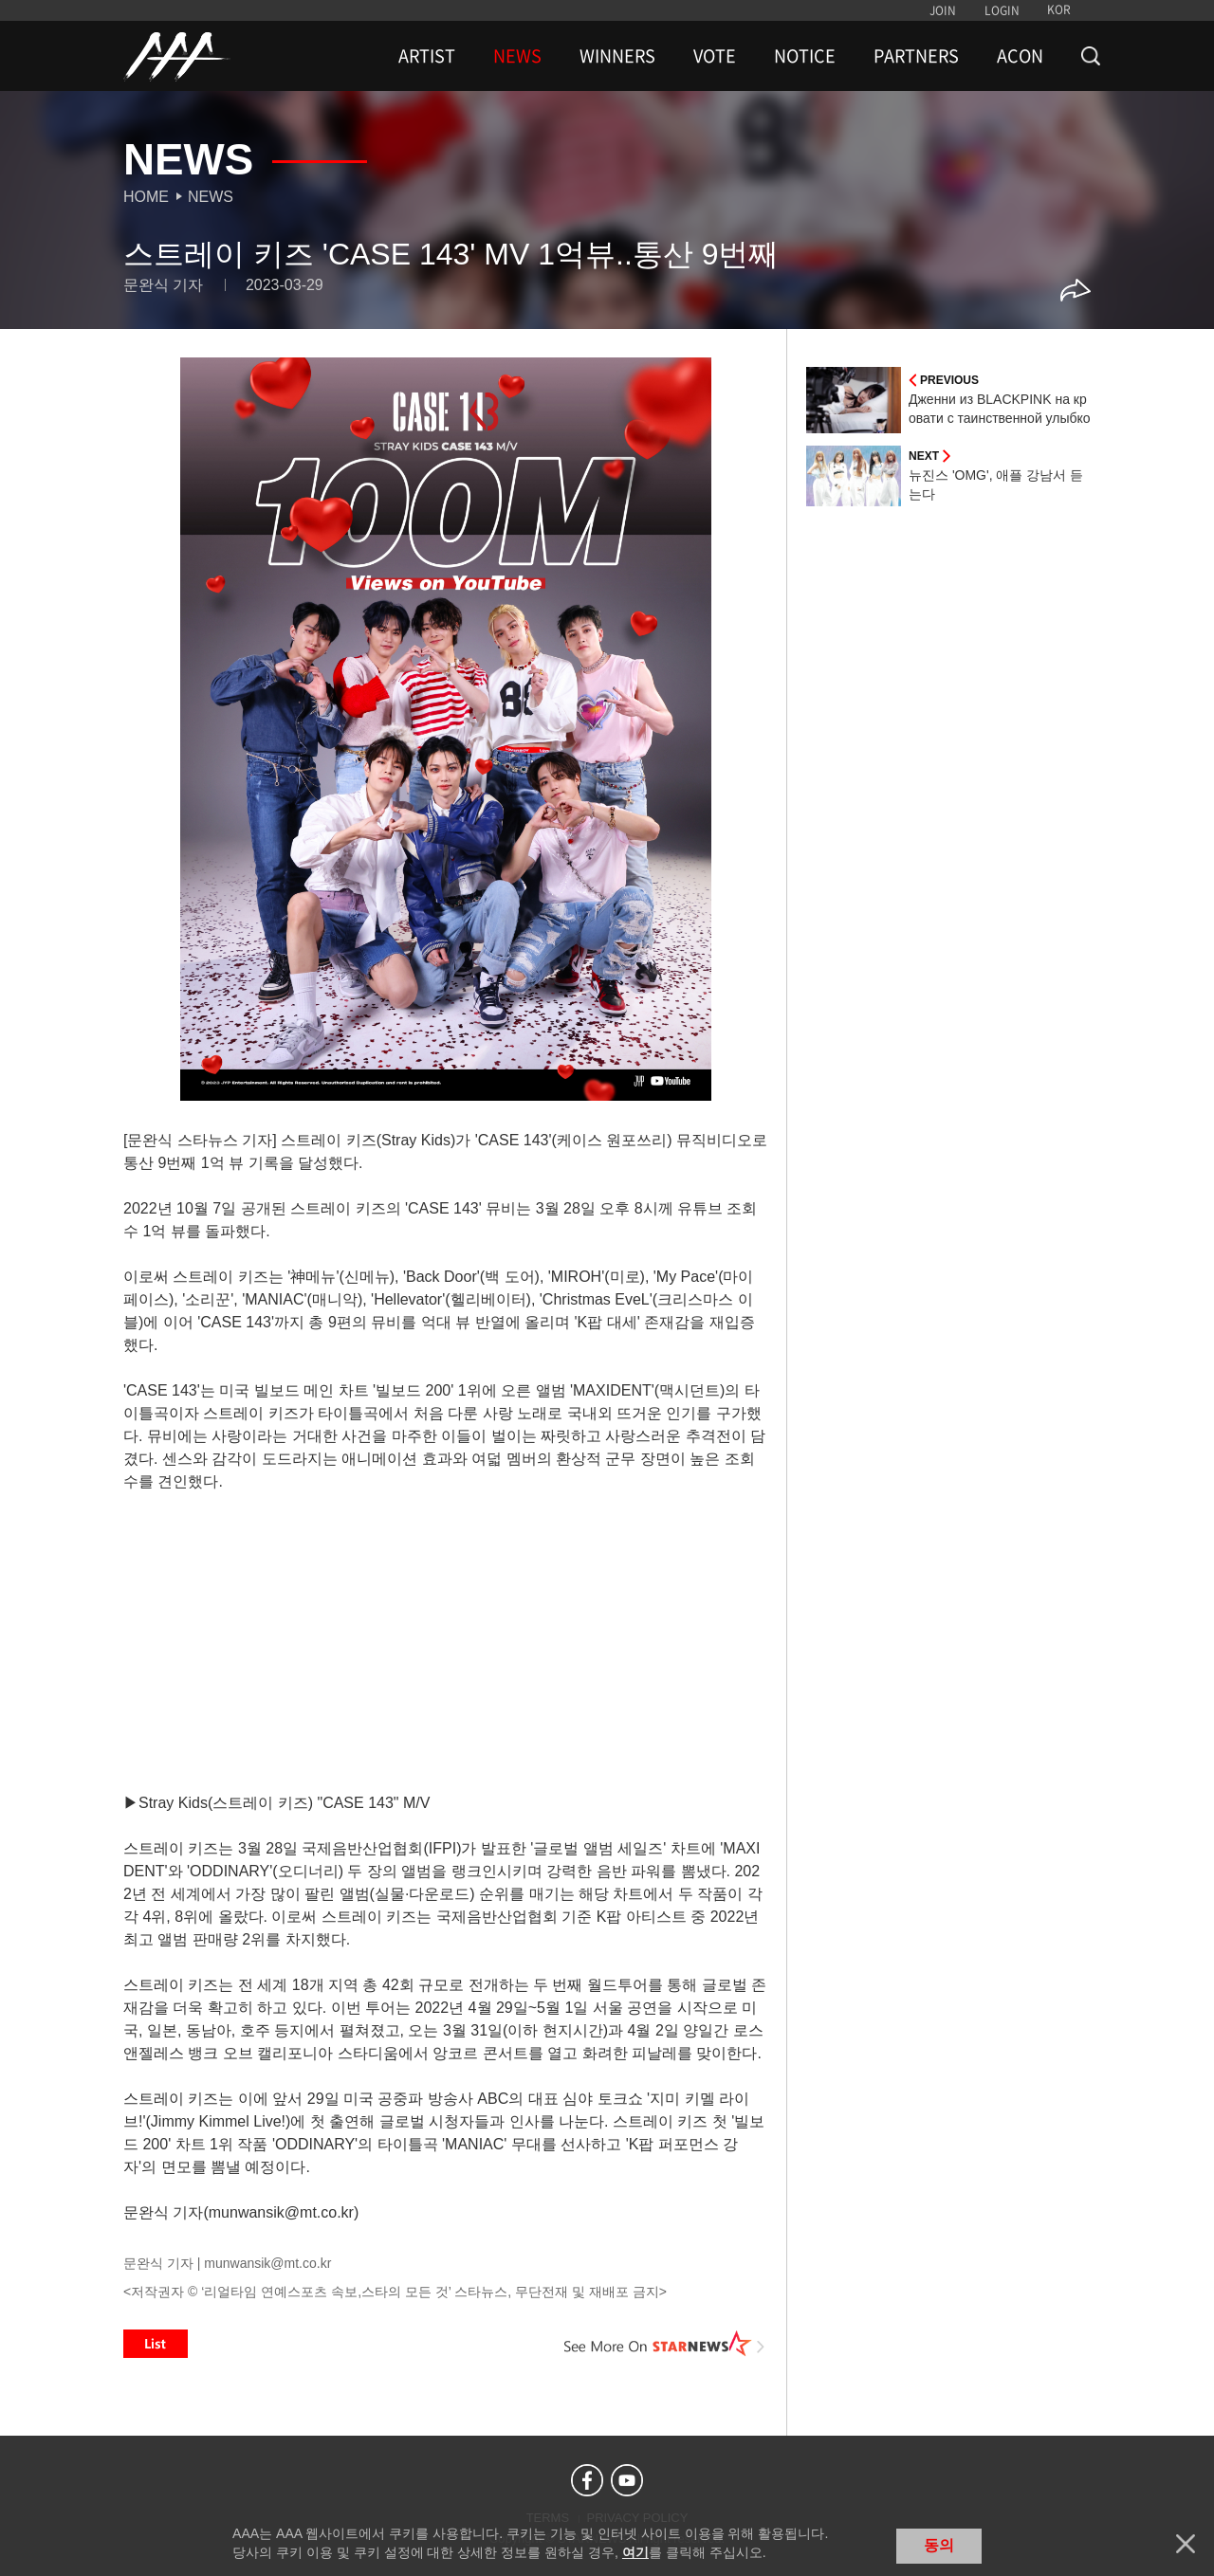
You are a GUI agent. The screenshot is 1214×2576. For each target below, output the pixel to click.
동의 (939, 2545)
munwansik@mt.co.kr (267, 2263)
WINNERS (617, 55)
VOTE (714, 55)
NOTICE (805, 55)
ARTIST (426, 55)
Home (146, 197)
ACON (1020, 55)
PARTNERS (916, 55)
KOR (1059, 9)
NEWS (517, 55)
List (155, 2343)
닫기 (1185, 2543)
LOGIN (1002, 10)
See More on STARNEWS (664, 2343)
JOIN (942, 10)
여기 (635, 2552)
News (210, 197)
